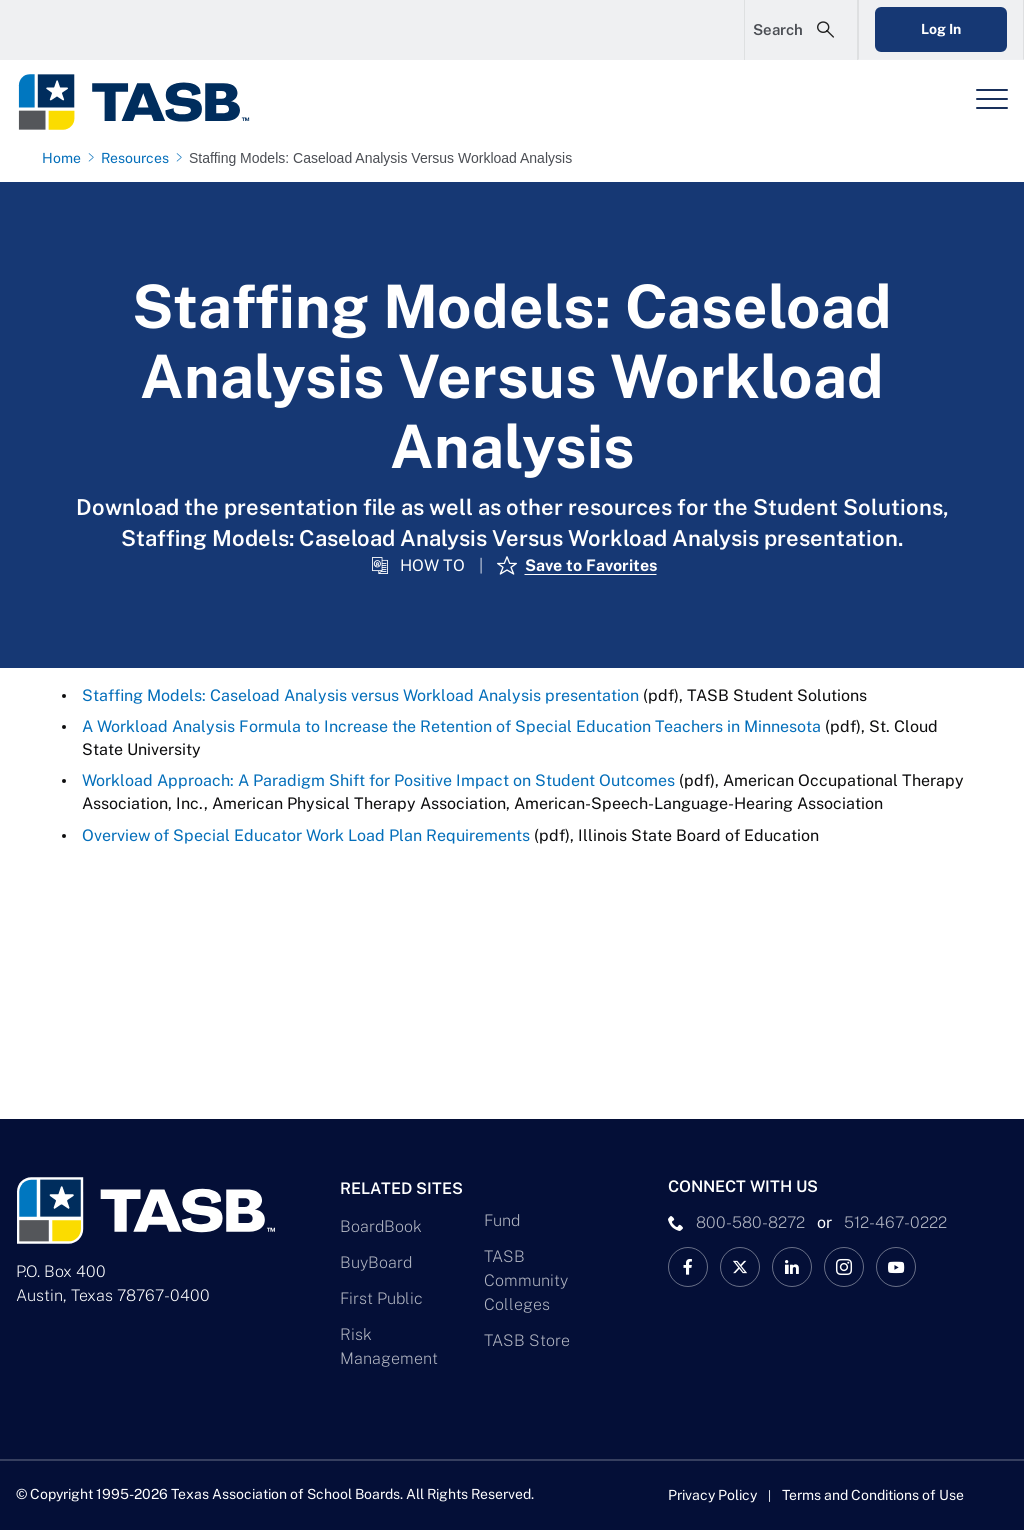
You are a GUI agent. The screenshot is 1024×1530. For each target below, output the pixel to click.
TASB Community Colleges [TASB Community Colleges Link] (526, 1280)
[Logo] (146, 102)
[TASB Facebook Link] (688, 1267)
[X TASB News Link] (740, 1267)
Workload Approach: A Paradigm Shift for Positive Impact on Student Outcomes (378, 780)
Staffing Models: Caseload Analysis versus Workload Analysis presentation (360, 695)
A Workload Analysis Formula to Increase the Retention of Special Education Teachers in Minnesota (451, 726)
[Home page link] (65, 158)
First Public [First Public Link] (381, 1298)
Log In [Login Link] (941, 29)
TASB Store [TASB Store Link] (527, 1340)
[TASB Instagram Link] (844, 1267)
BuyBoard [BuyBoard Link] (376, 1262)
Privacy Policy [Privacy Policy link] (712, 1495)
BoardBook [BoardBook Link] (381, 1226)
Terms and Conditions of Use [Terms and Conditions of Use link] (873, 1495)
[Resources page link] (139, 158)
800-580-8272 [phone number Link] (750, 1222)
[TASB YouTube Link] (896, 1267)
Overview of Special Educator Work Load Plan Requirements (306, 835)
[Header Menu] (992, 99)
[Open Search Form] (801, 30)
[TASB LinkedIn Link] (792, 1267)
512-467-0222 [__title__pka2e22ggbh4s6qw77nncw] (895, 1222)
